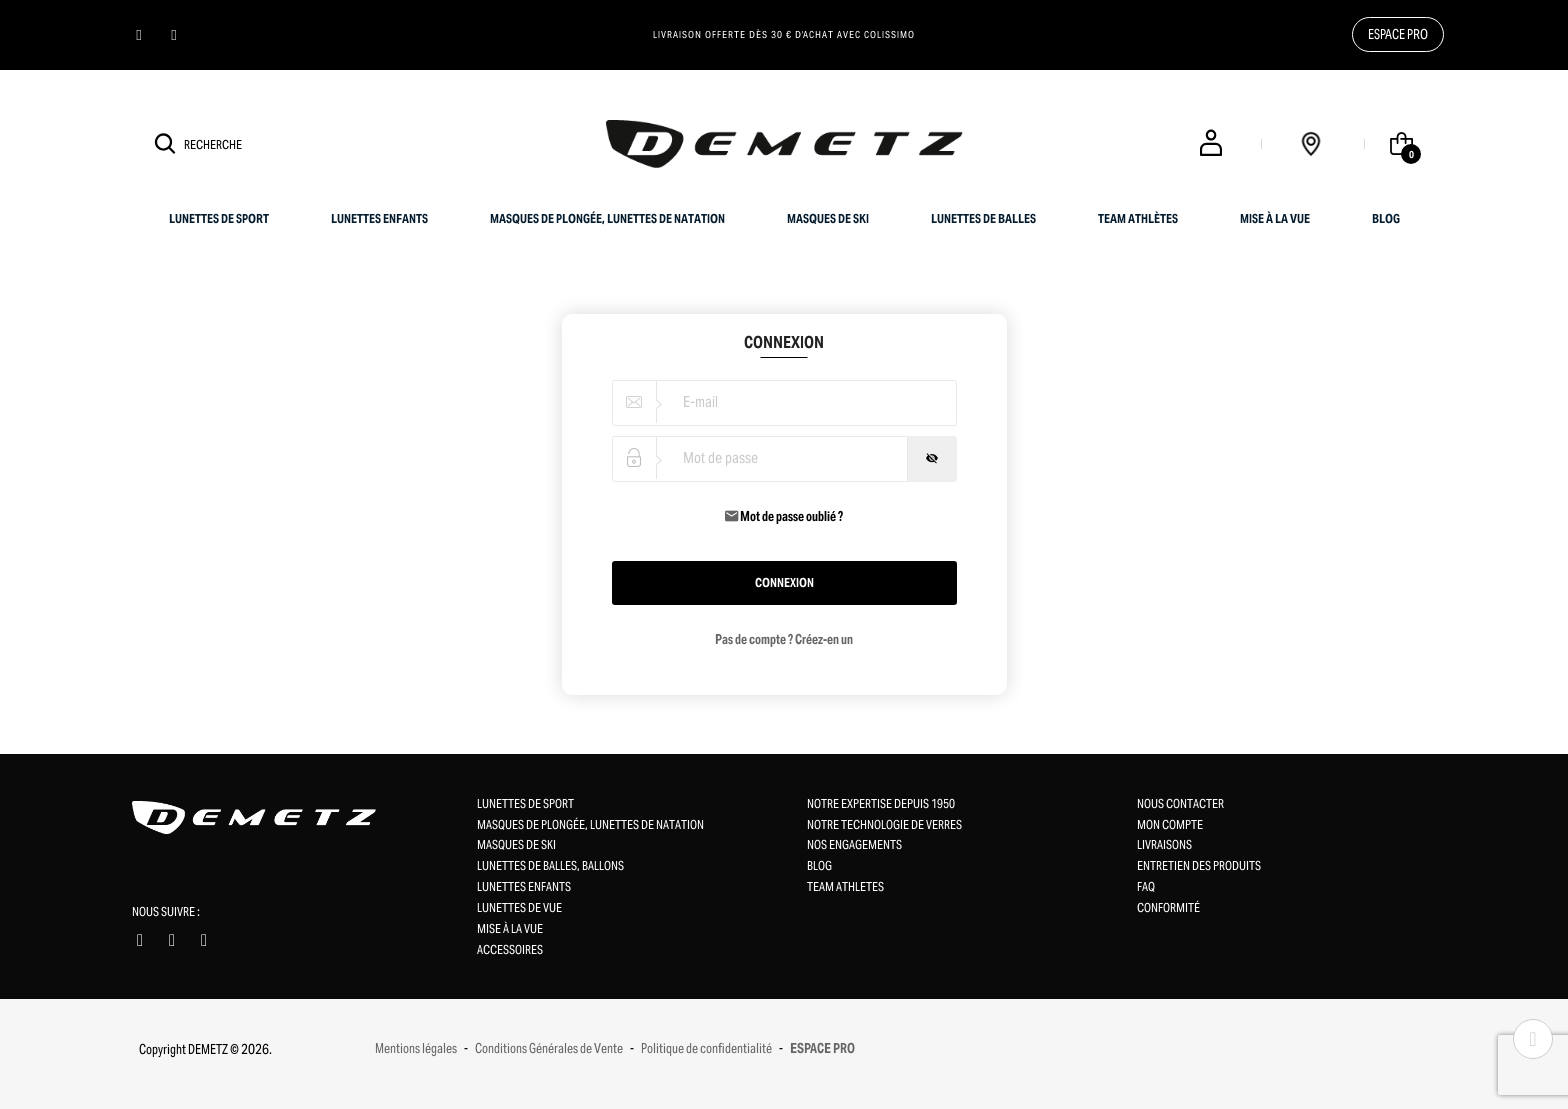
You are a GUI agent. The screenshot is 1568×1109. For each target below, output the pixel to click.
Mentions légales (416, 1048)
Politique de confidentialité (706, 1048)
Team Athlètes (1138, 218)
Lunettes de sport (219, 218)
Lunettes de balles (983, 218)
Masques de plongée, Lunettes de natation (607, 218)
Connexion (784, 582)
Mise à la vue (1275, 218)
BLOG (1386, 218)
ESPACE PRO (822, 1048)
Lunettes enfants (379, 218)
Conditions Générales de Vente (549, 1048)
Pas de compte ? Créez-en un (784, 639)
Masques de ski (828, 218)
